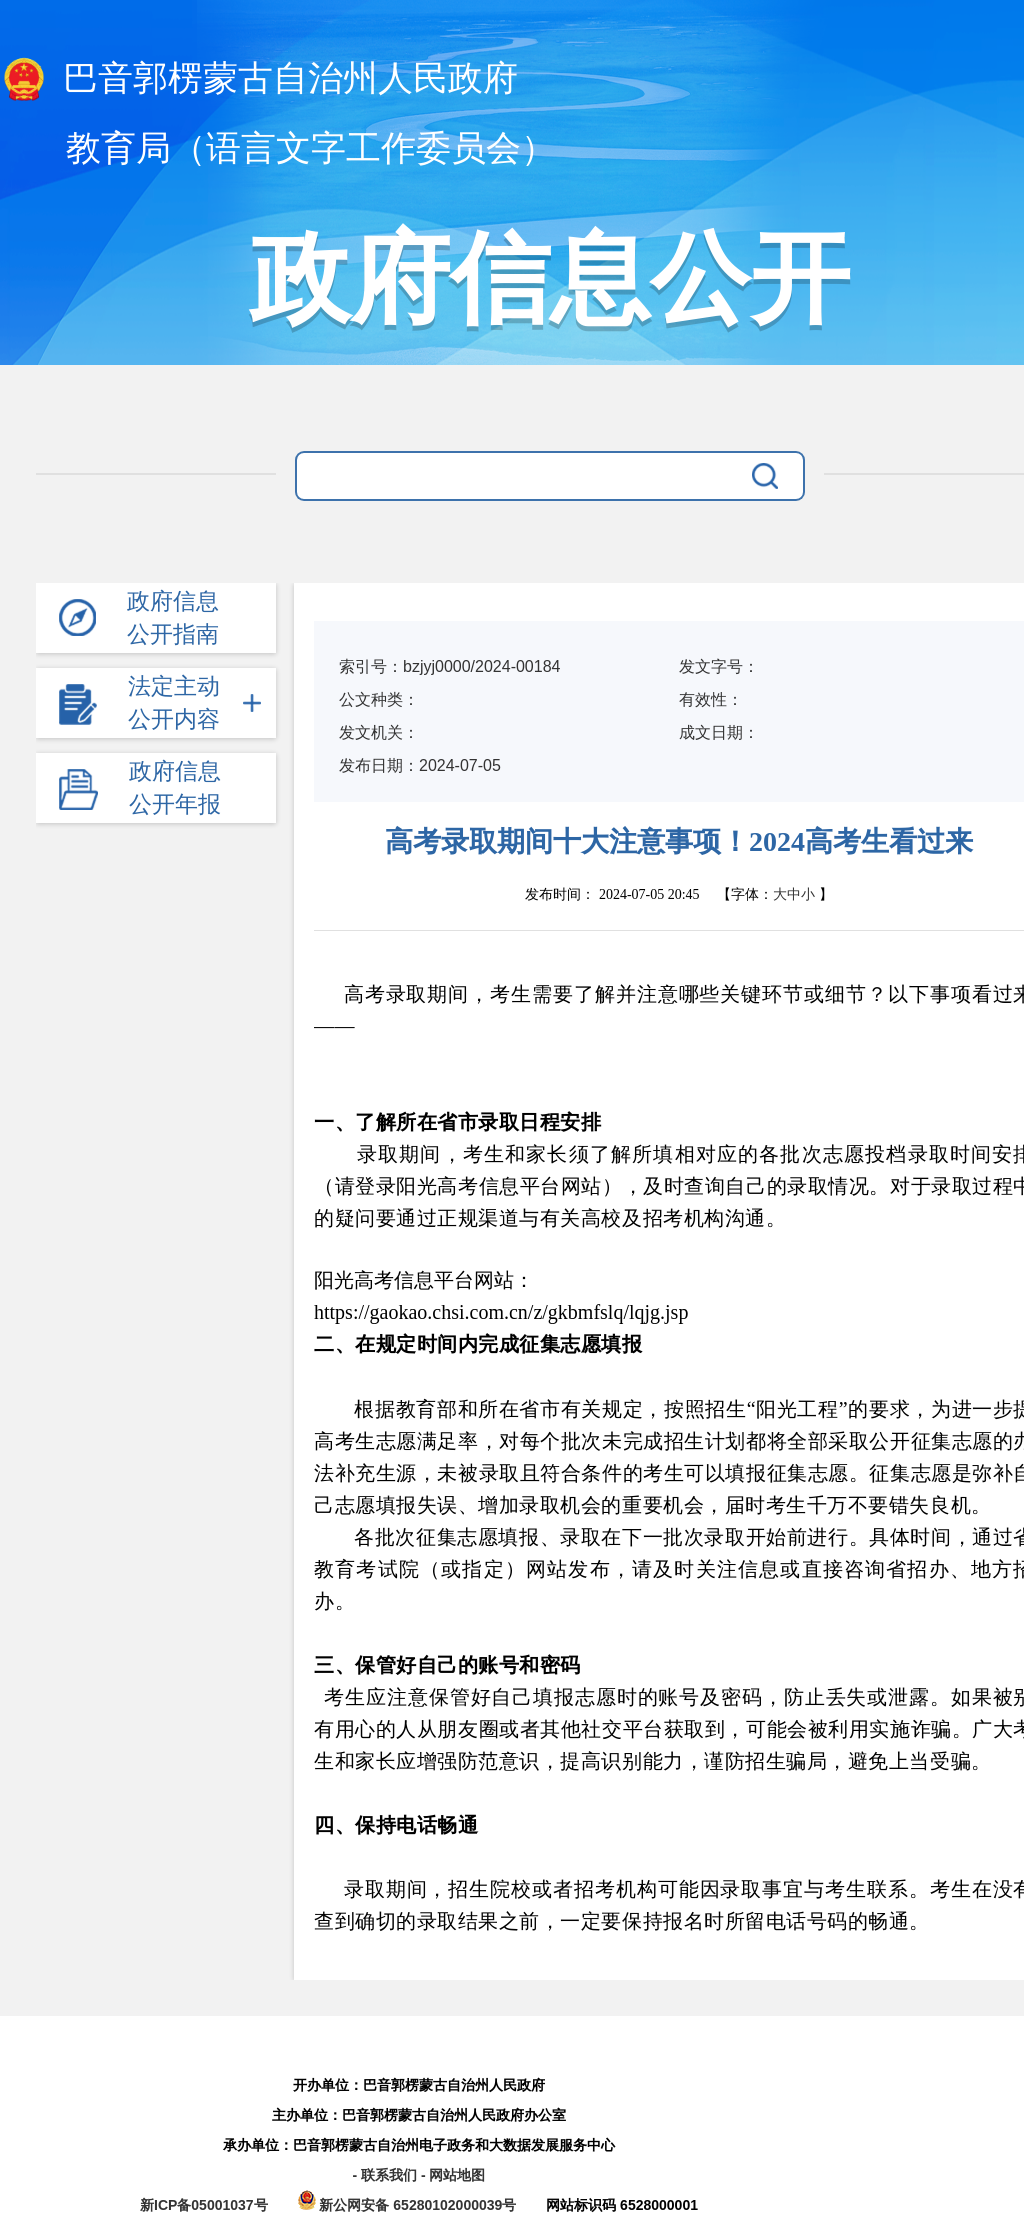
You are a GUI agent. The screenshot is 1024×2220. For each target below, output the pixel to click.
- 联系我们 (386, 2175)
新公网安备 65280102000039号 (409, 2205)
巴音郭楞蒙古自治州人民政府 (259, 80)
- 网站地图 (453, 2175)
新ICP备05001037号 (204, 2205)
